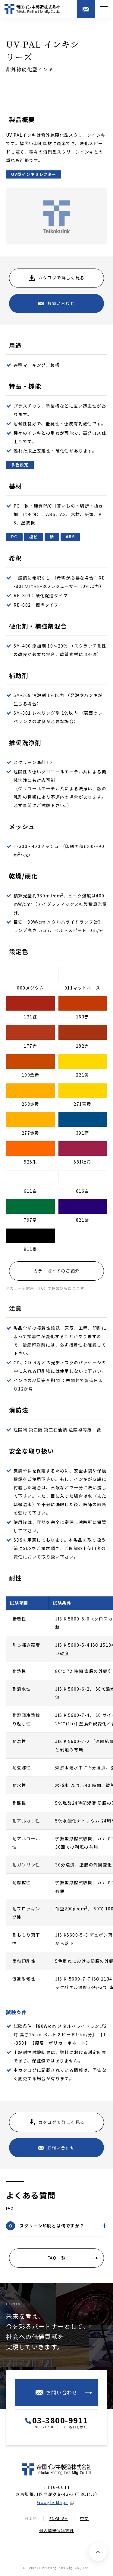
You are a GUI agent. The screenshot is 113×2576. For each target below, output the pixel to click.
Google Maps (52, 2502)
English (58, 2518)
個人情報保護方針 (56, 2530)
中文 (84, 2518)
